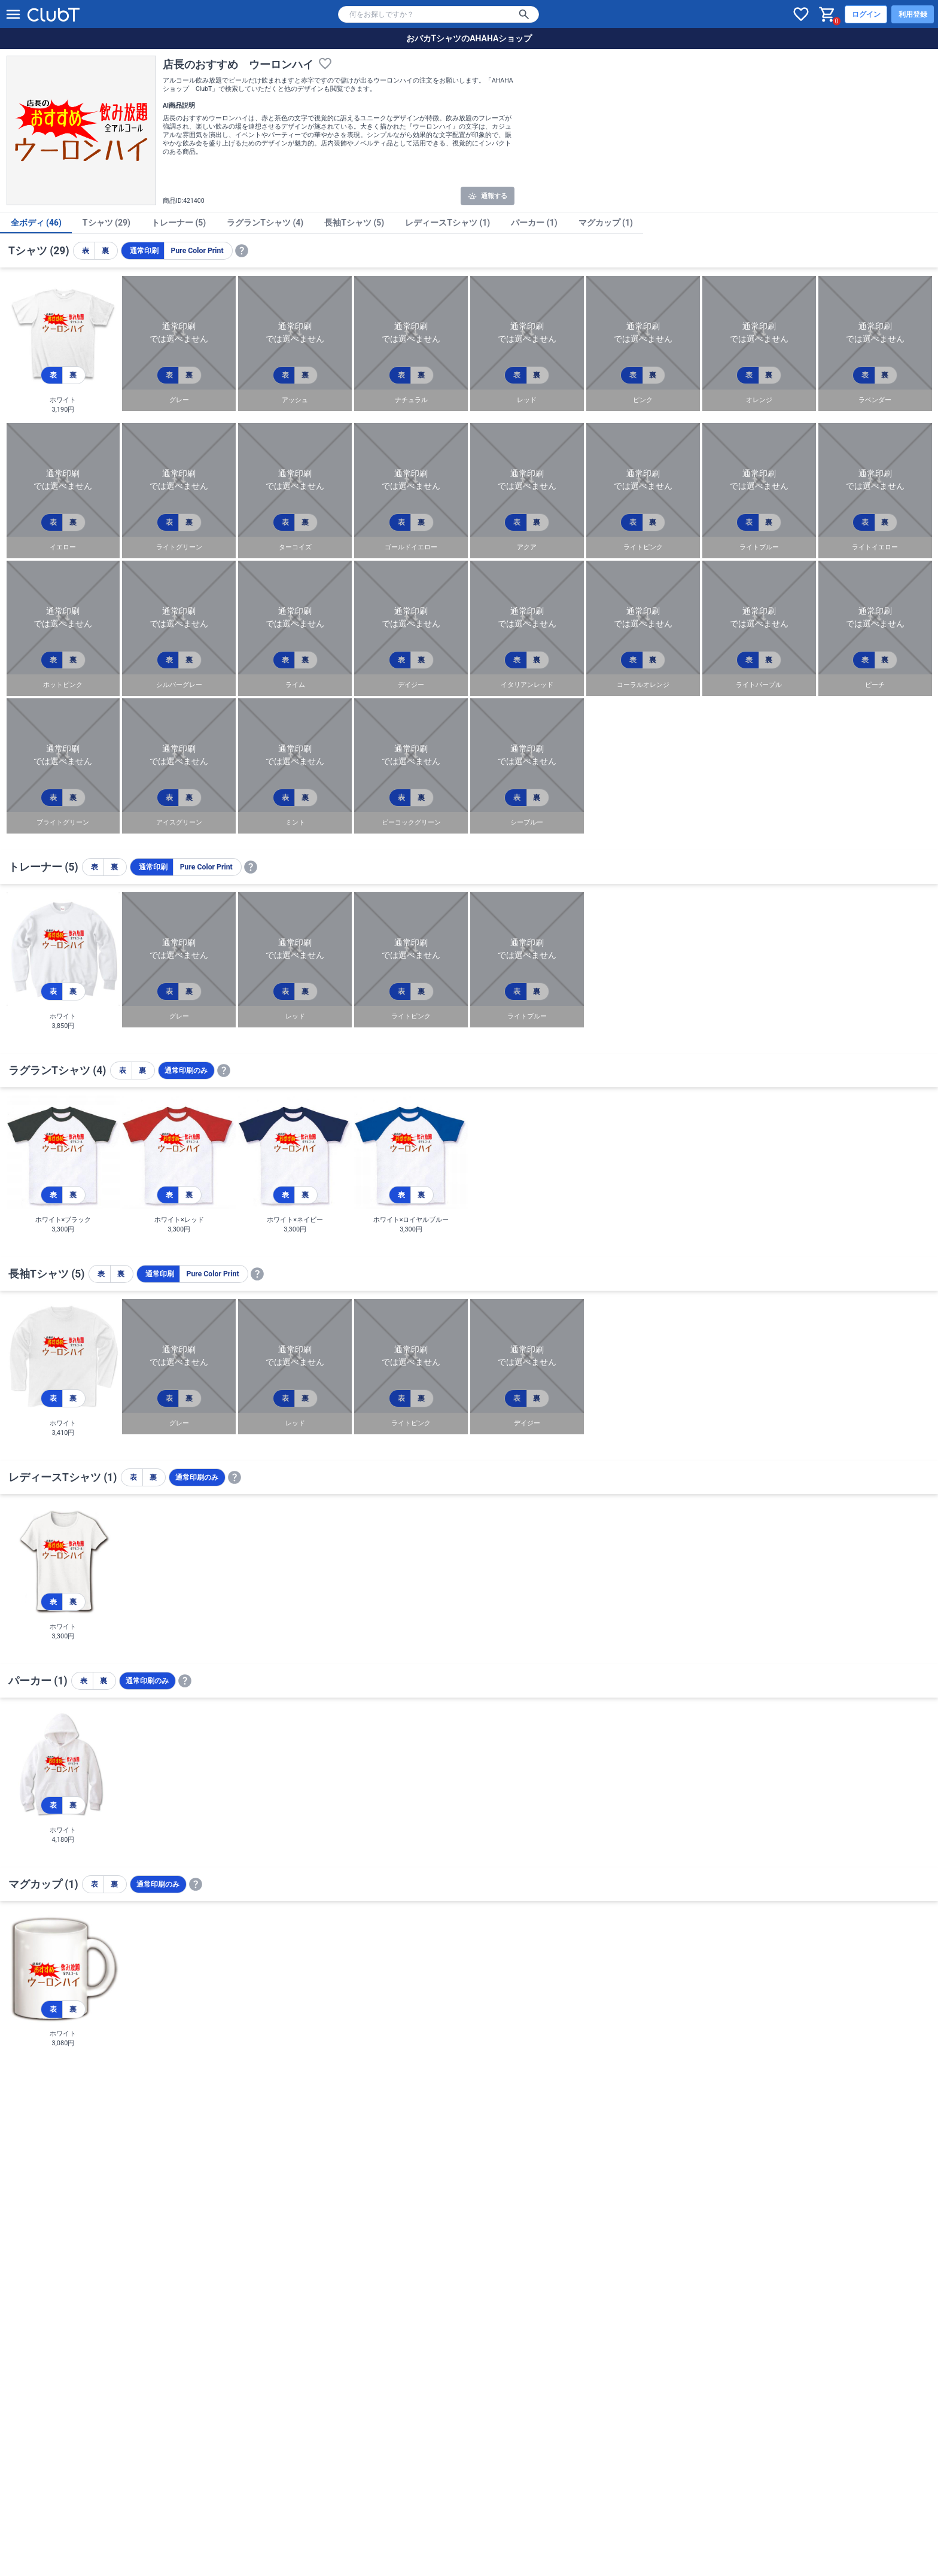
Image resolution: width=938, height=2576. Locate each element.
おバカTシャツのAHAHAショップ (469, 38)
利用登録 (913, 14)
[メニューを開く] (13, 14)
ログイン (866, 14)
